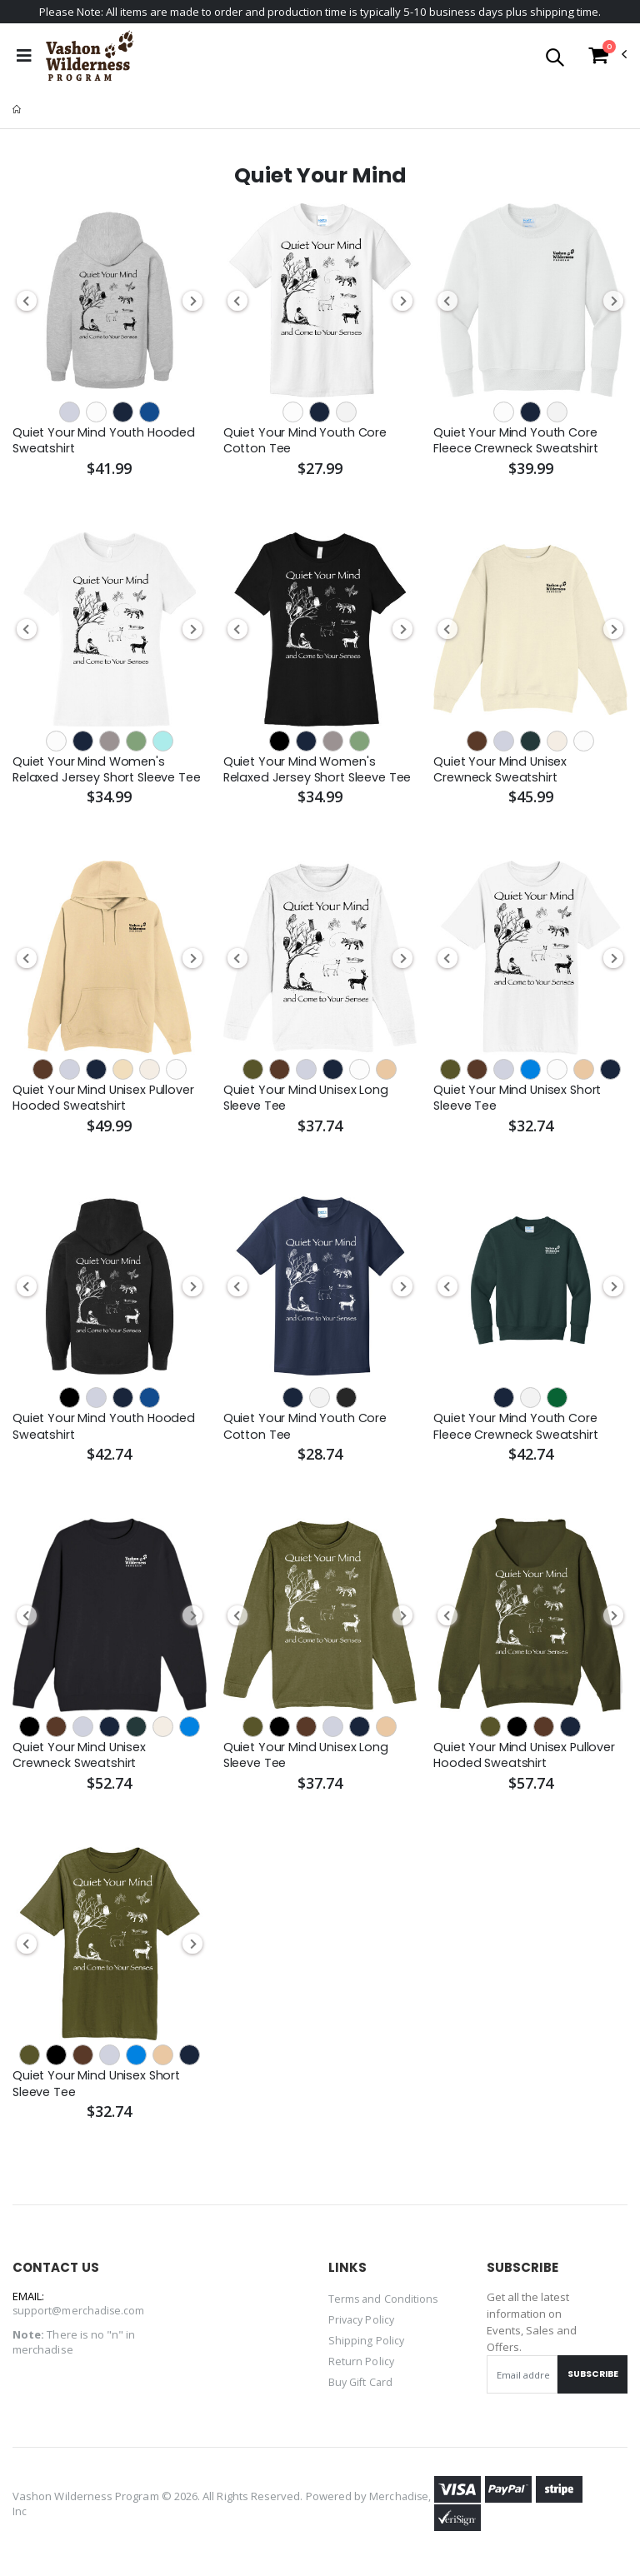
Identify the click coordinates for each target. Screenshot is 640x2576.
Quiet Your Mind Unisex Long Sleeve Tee (307, 1103)
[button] (554, 60)
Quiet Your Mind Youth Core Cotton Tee (307, 442)
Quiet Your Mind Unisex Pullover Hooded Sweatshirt (105, 1103)
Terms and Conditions (384, 2308)
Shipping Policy (366, 2348)
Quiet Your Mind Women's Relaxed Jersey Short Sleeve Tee (98, 773)
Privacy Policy (363, 2328)
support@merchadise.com (79, 2321)
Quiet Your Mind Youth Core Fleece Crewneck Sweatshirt (519, 442)
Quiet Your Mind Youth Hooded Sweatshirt (105, 442)
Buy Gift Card (362, 2388)
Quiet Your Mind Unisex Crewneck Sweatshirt (501, 772)
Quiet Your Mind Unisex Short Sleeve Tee (519, 1103)
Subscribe (590, 2383)
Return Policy (361, 2368)
